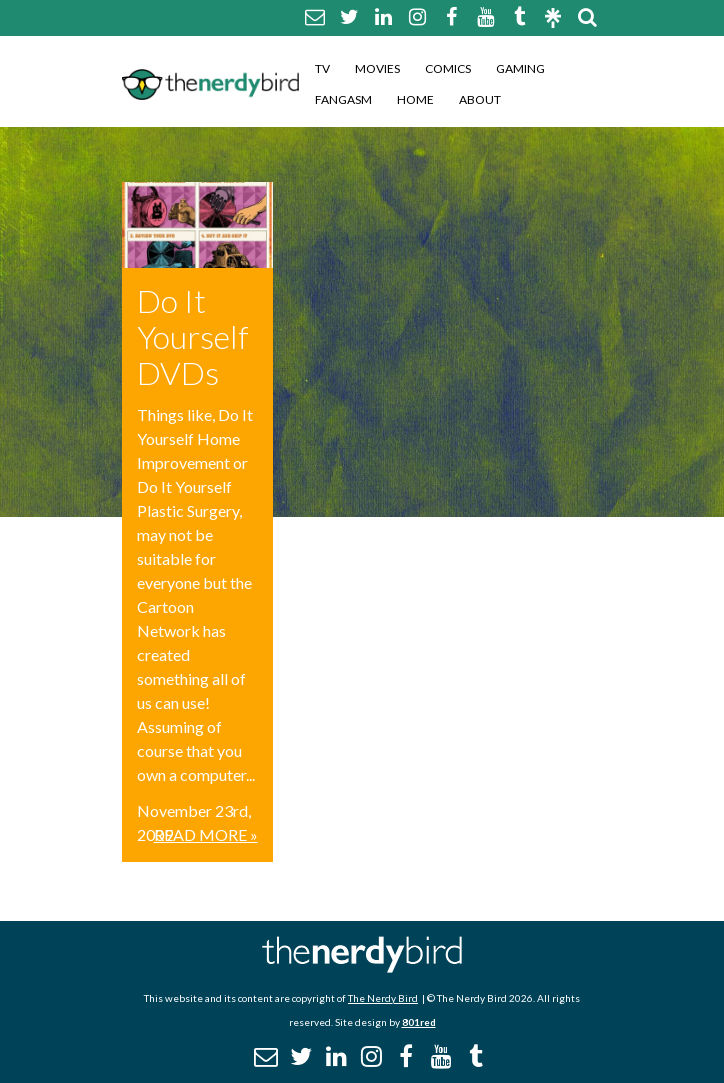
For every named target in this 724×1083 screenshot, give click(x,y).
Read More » (206, 834)
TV (322, 68)
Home (415, 99)
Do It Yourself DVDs (193, 336)
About (480, 99)
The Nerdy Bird (383, 998)
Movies (377, 68)
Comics (448, 68)
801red (419, 1022)
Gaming (520, 68)
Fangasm (343, 99)
